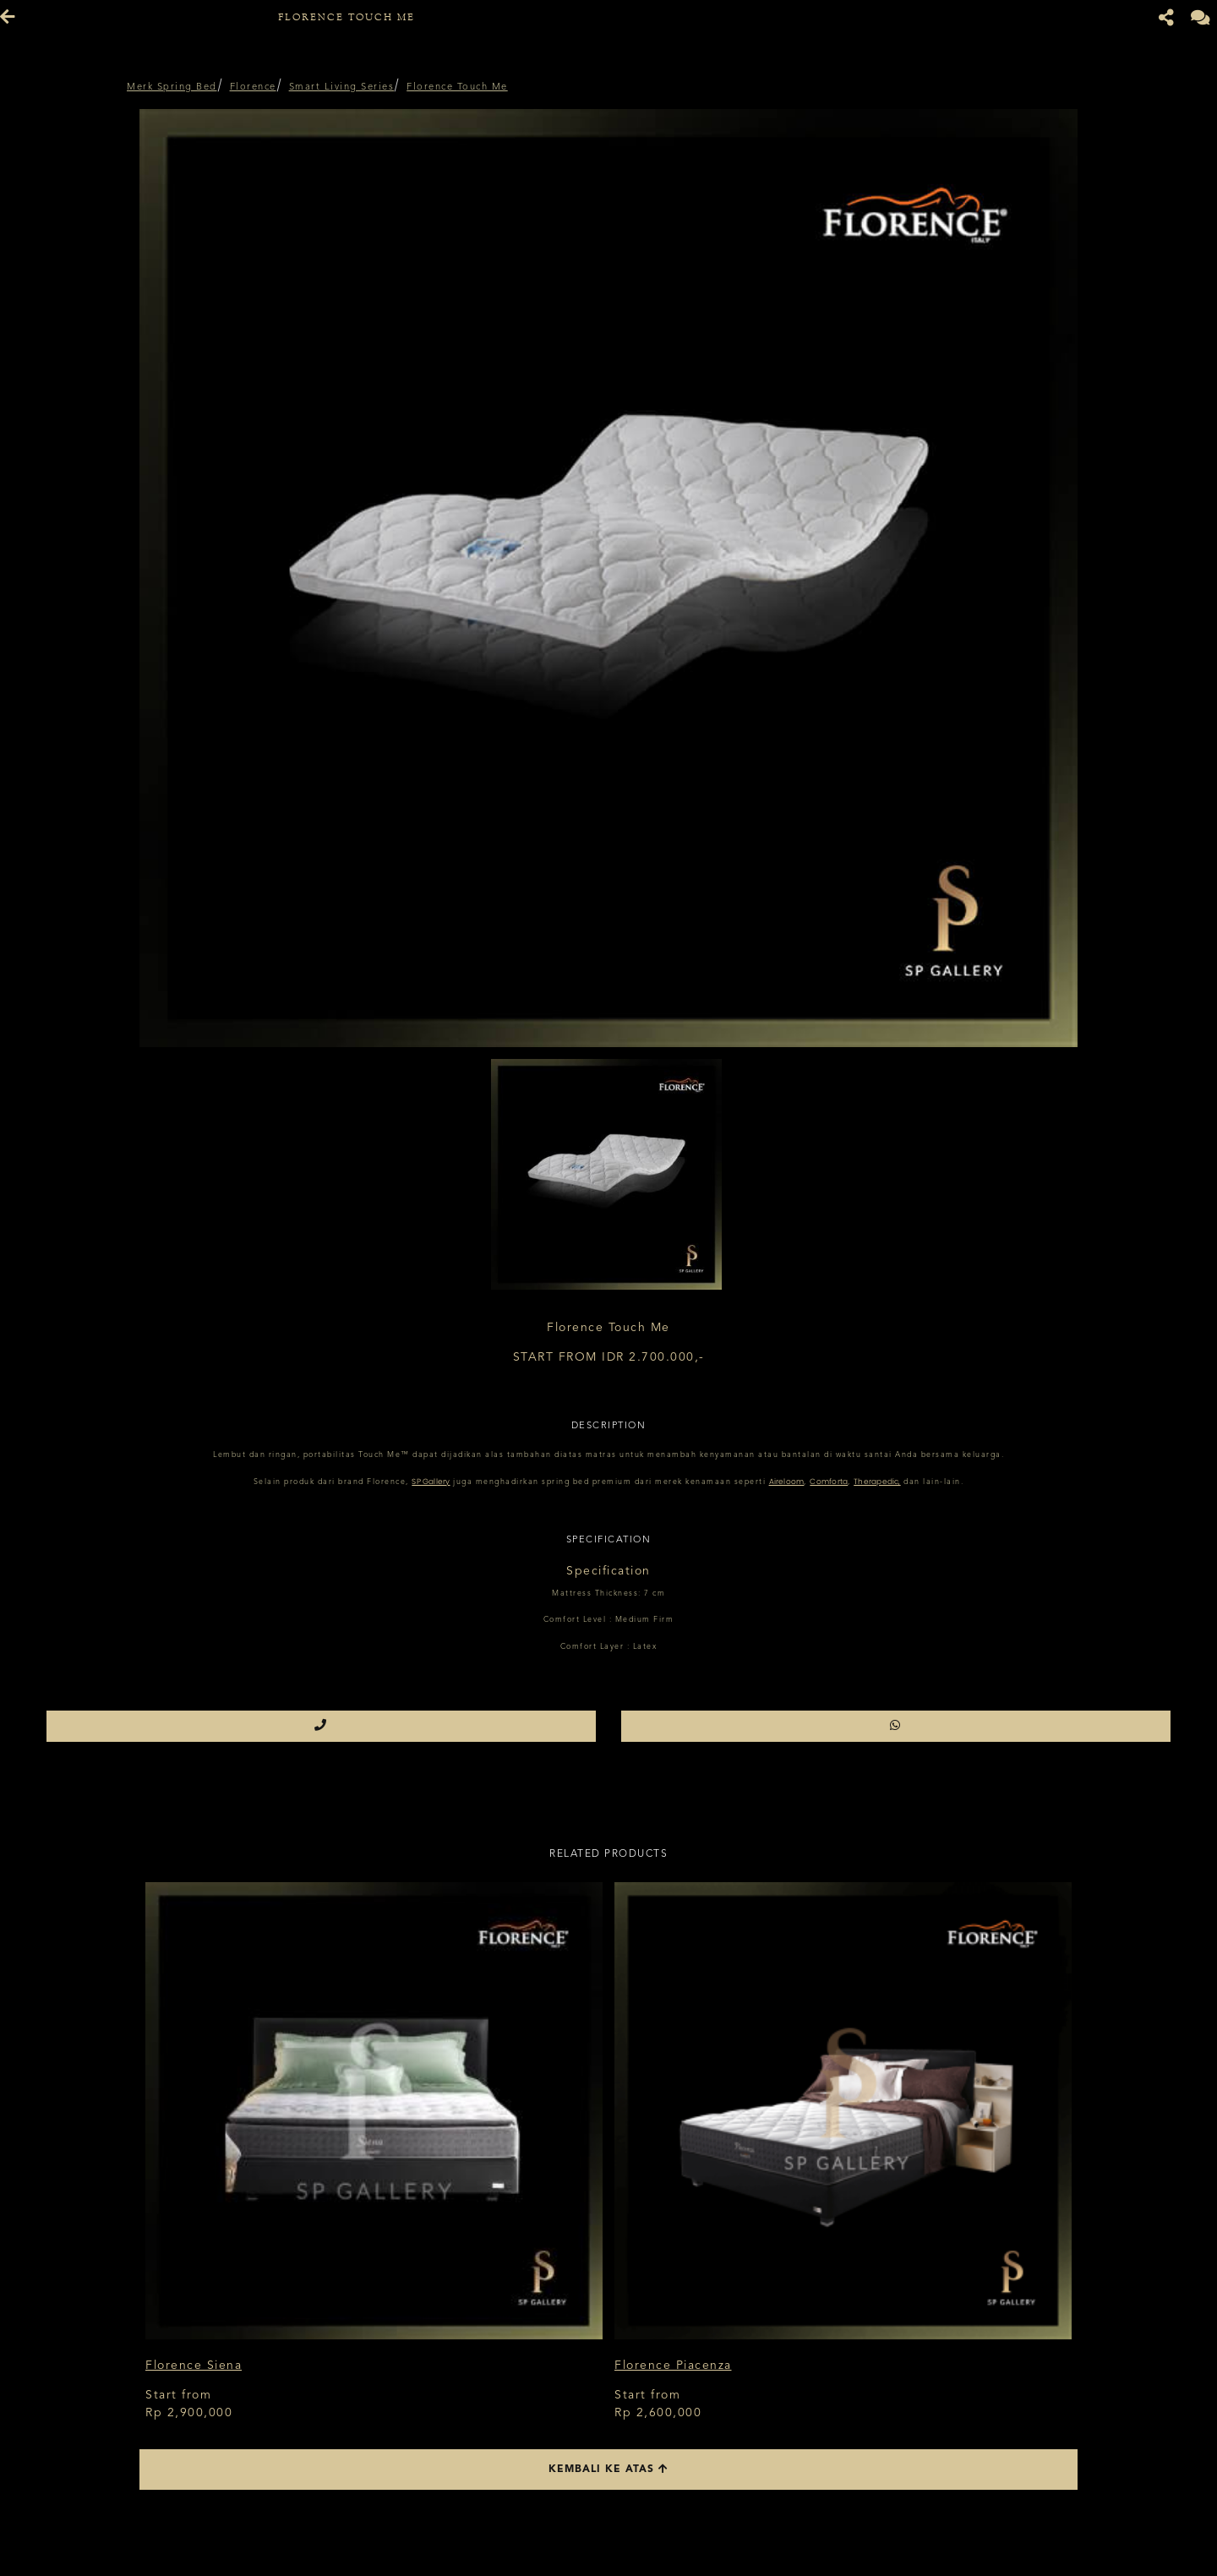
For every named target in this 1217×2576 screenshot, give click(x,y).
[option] (608, 578)
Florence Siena (193, 2365)
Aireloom (787, 1481)
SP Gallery (431, 1481)
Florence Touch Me (457, 87)
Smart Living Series (342, 87)
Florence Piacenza (673, 2365)
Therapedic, (877, 1481)
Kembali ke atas (608, 2469)
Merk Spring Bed (172, 87)
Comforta (829, 1481)
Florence (253, 87)
